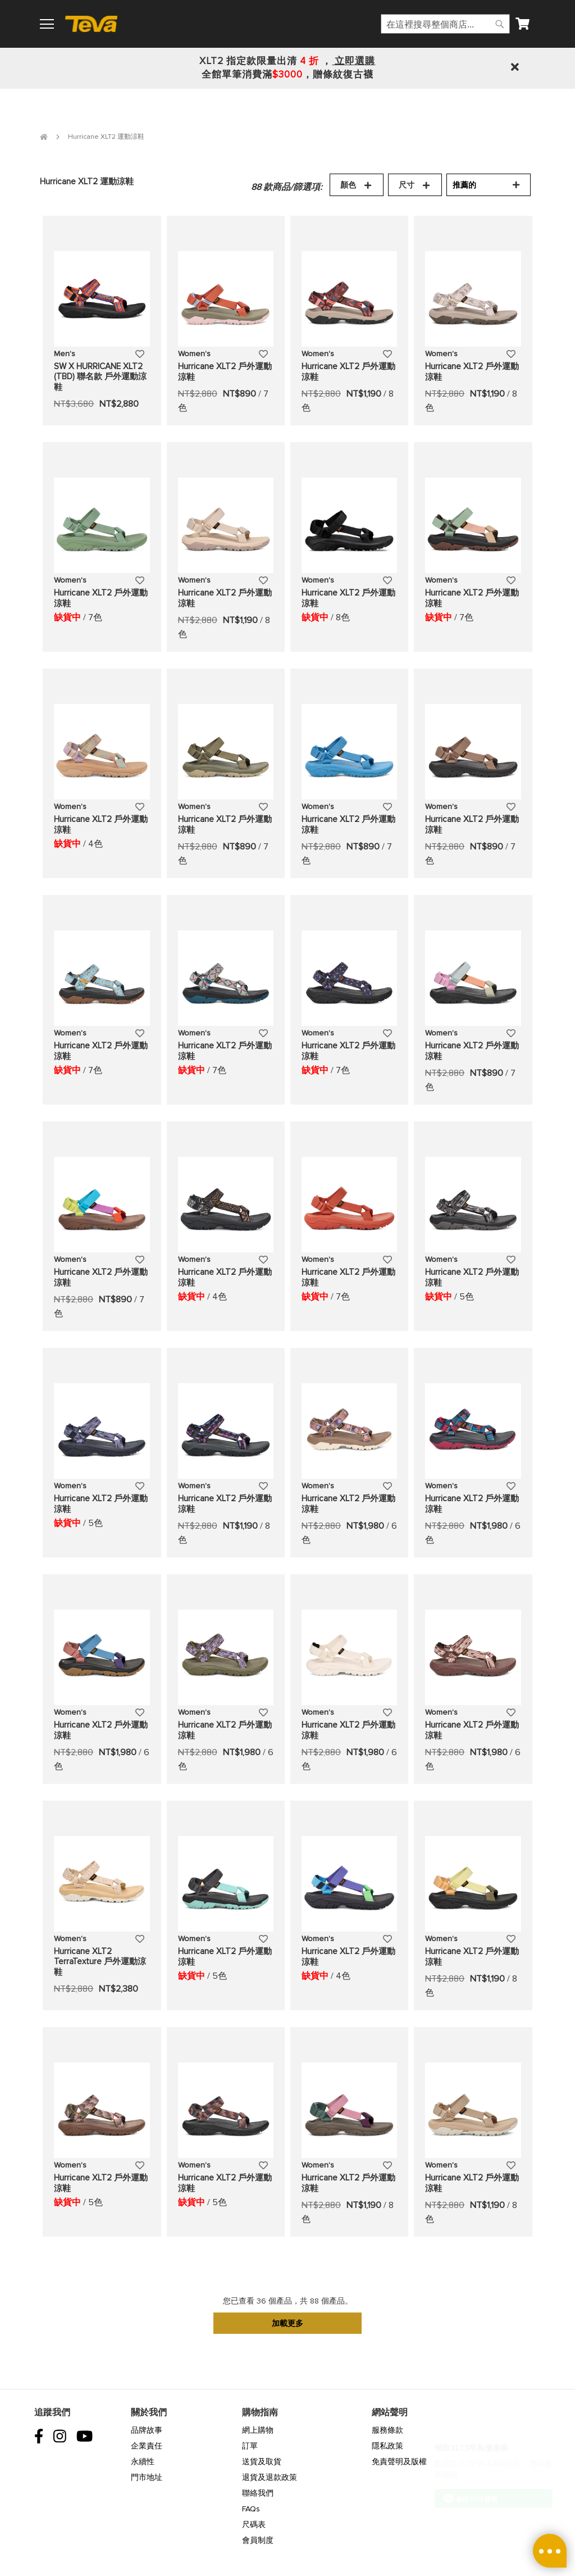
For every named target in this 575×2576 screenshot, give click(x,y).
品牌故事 (146, 2430)
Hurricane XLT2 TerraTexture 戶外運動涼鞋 (100, 1961)
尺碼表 (254, 2524)
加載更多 (287, 2323)
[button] (140, 353)
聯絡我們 (257, 2493)
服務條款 (387, 2430)
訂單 (250, 2446)
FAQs (251, 2509)
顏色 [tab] (348, 185)
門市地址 (146, 2477)
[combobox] (445, 24)
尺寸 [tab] (406, 185)
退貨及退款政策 (269, 2477)
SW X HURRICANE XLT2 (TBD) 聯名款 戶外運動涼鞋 (100, 376)
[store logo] (96, 23)
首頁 (44, 137)
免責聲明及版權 (399, 2461)
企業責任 (146, 2446)
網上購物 (257, 2430)
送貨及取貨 (261, 2461)
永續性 (142, 2461)
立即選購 (353, 61)
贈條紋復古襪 (343, 74)
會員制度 (257, 2540)
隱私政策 (387, 2446)
